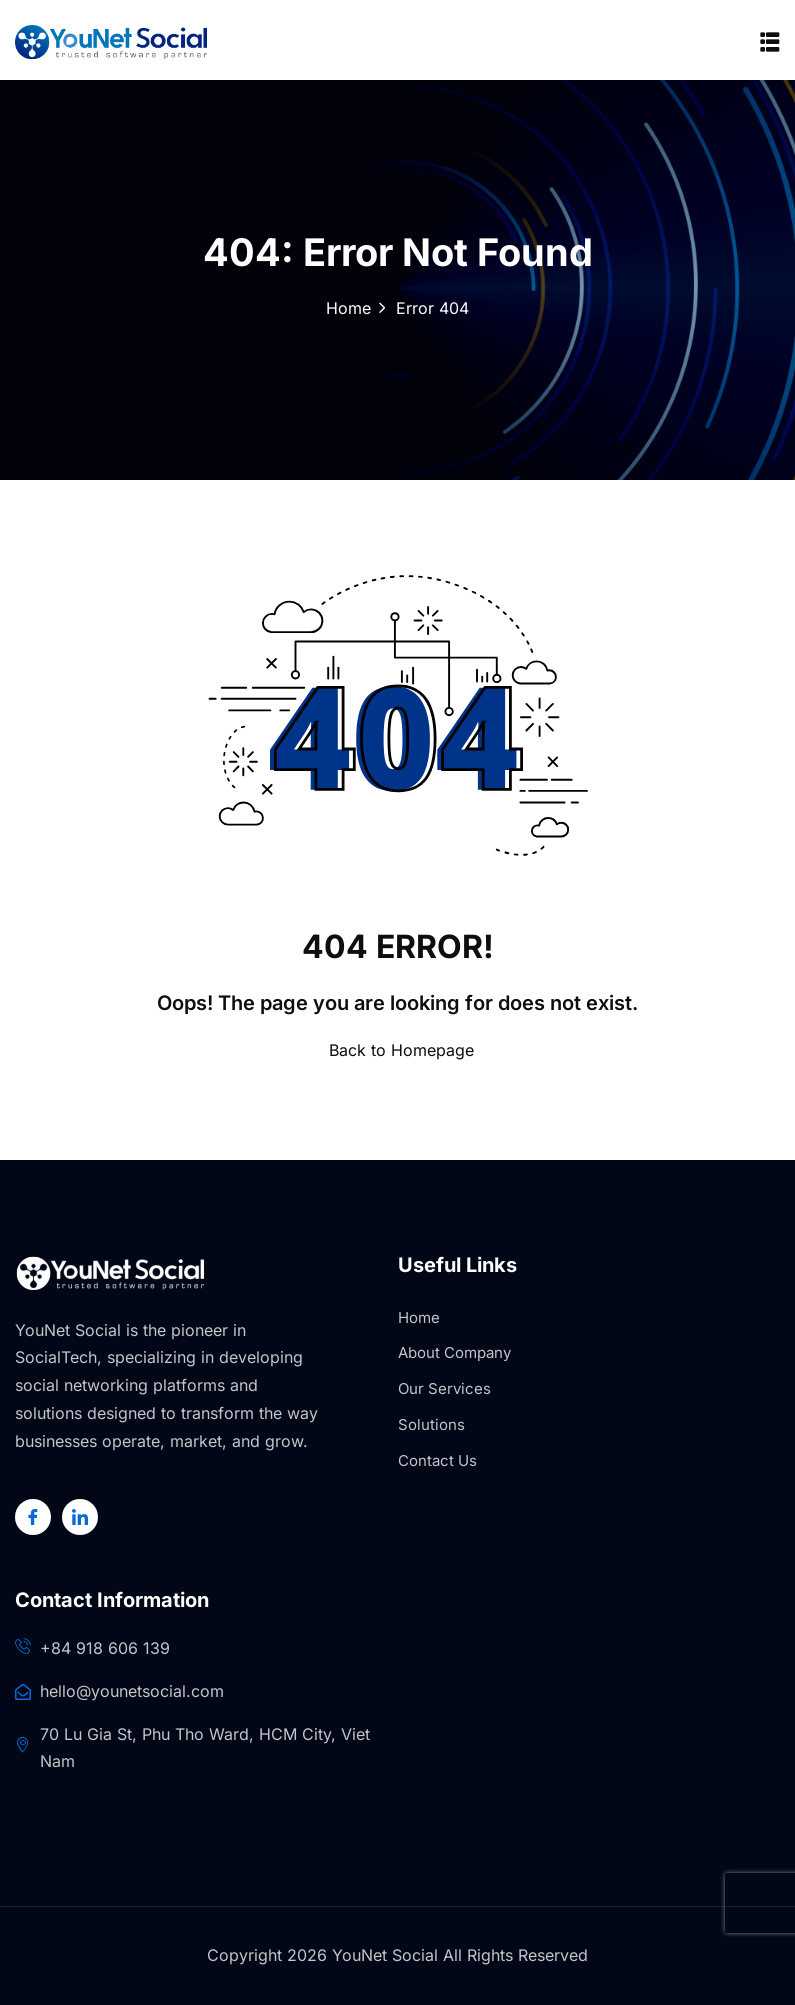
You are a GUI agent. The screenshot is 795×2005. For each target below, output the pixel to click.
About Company (454, 1352)
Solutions (431, 1424)
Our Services (444, 1388)
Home (348, 308)
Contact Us (437, 1460)
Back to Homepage (397, 1050)
